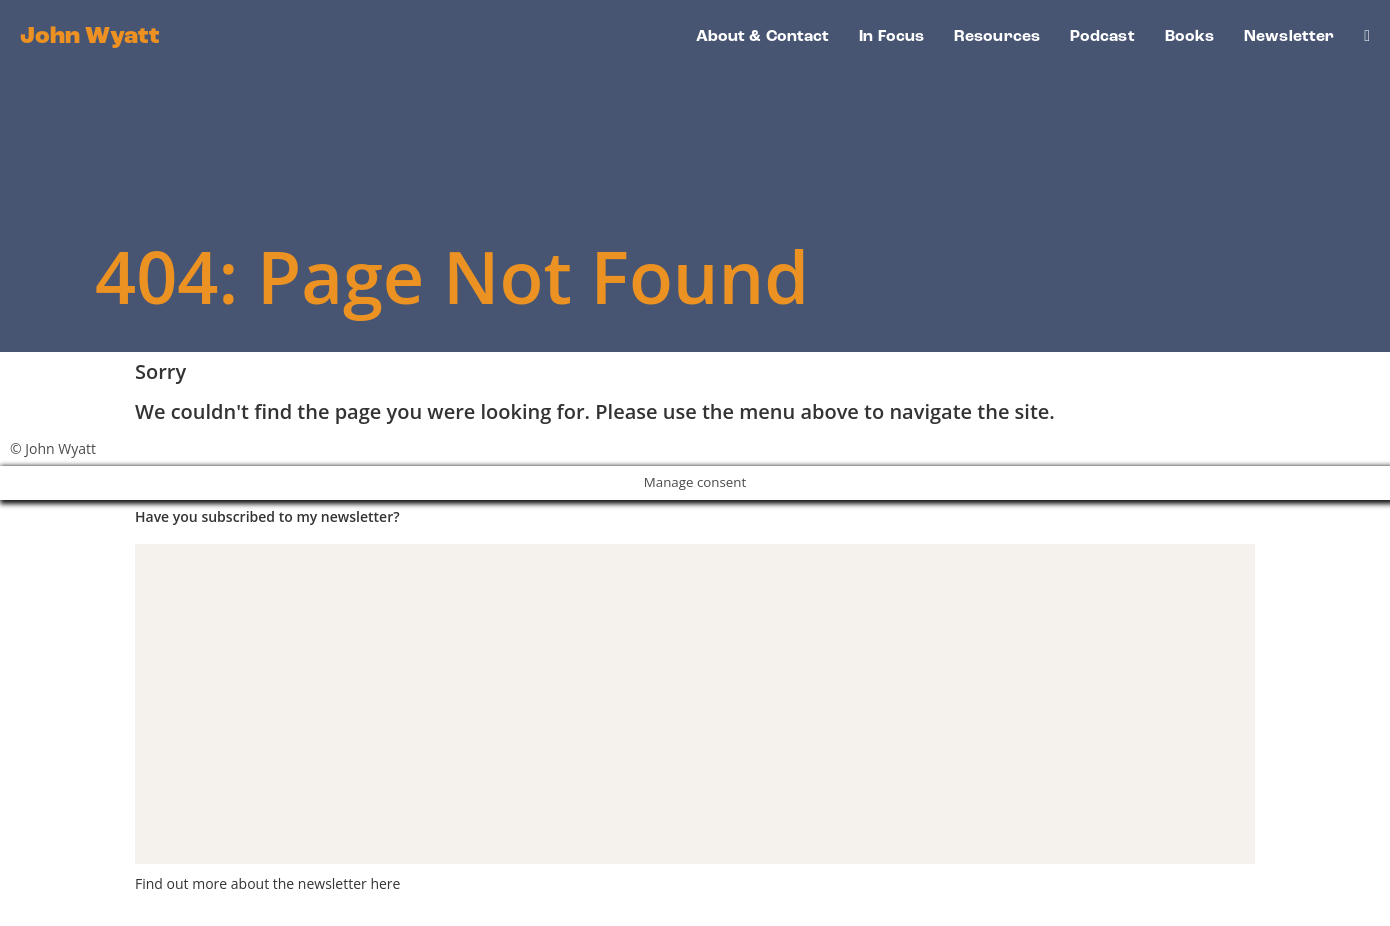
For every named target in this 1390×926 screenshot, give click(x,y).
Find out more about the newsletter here (267, 883)
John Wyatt (90, 37)
